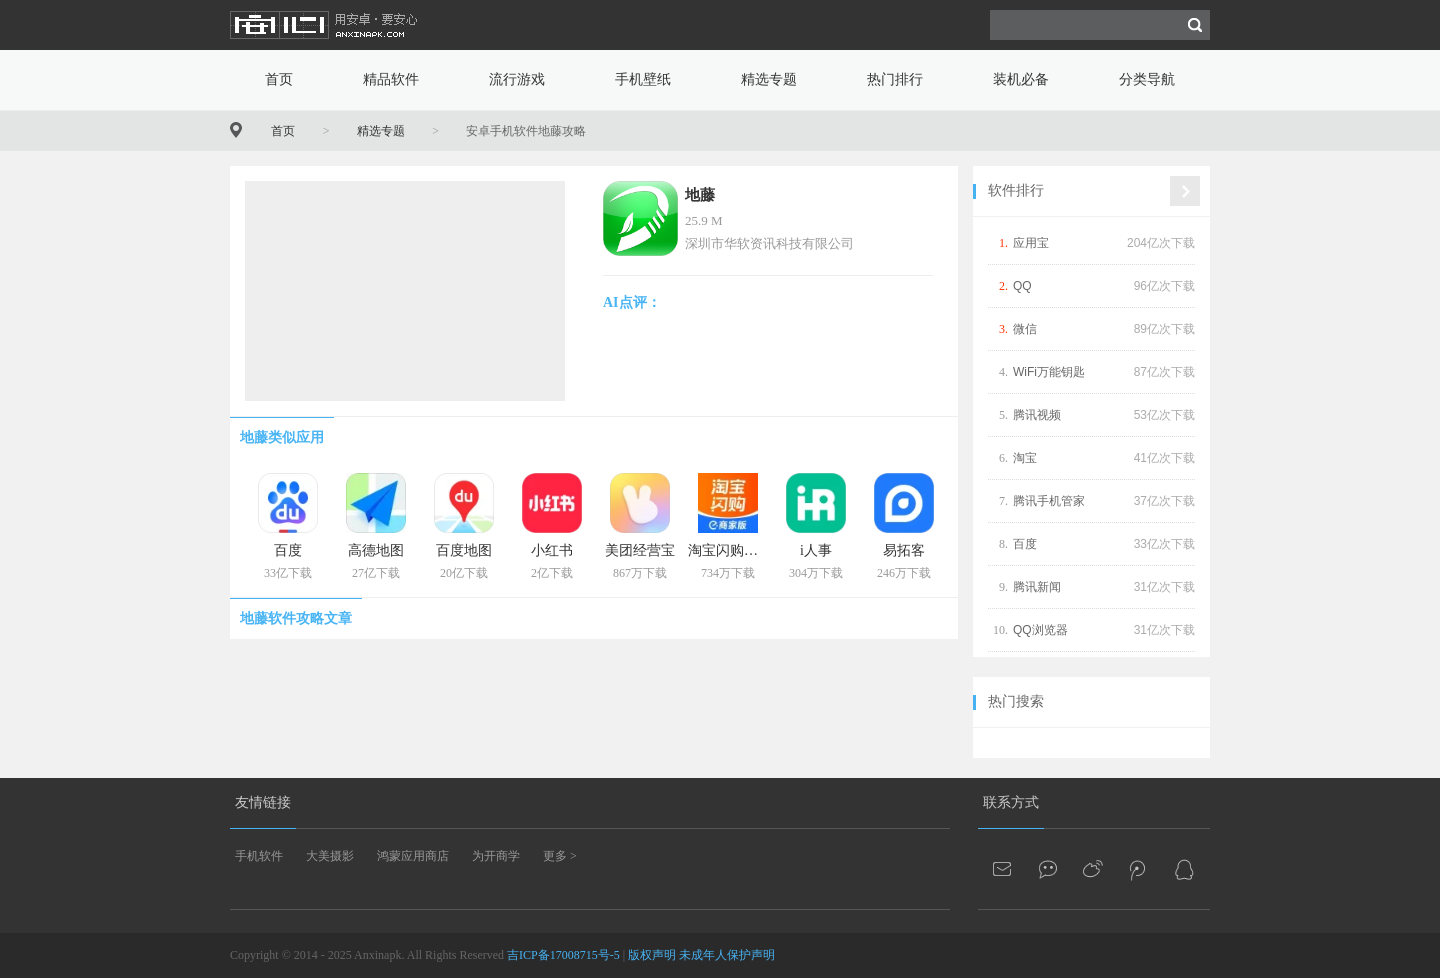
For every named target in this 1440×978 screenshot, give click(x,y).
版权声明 (652, 955)
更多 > (560, 856)
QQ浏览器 (1040, 630)
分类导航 (1147, 79)
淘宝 (1025, 458)
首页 (279, 79)
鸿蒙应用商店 (413, 856)
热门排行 (895, 79)
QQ (1022, 286)
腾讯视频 (1037, 415)
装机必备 (1021, 79)
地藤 (700, 195)
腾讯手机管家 (1049, 501)
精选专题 (769, 79)
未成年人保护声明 (727, 955)
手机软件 (259, 856)
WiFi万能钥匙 (1049, 372)
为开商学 (496, 856)
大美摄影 (330, 856)
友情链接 (263, 802)
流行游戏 (517, 79)
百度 (1025, 544)
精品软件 (391, 79)
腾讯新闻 (1037, 587)
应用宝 (1031, 243)
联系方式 (1011, 802)
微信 (1025, 329)
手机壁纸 (643, 79)
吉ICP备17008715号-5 (563, 955)
